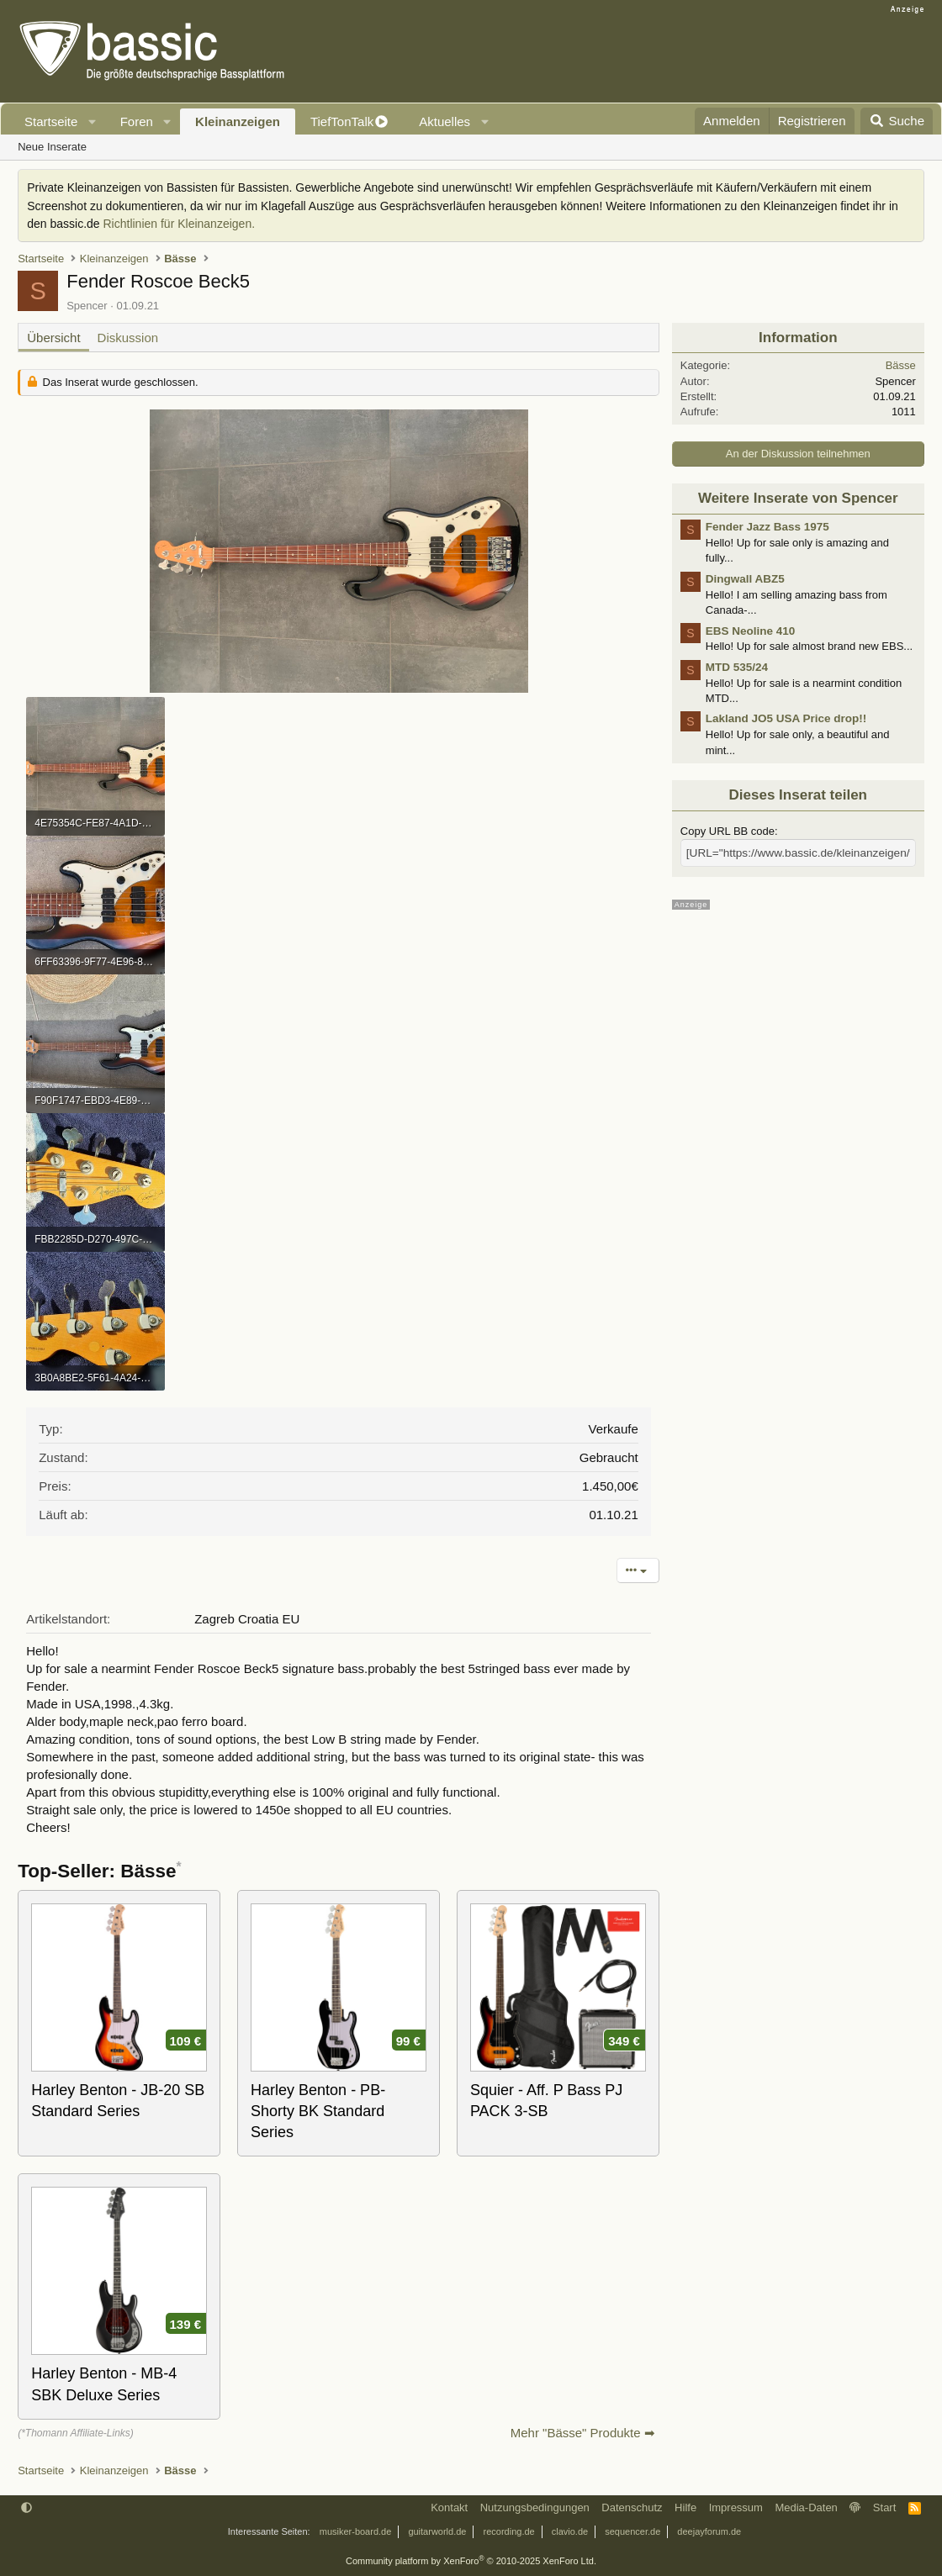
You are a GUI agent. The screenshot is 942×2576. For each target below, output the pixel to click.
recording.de (509, 2531)
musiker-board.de (356, 2531)
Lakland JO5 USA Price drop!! (786, 718)
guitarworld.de (437, 2531)
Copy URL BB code (727, 831)
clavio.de (570, 2531)
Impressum (736, 2507)
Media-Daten (806, 2507)
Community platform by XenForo (471, 2561)
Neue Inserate (52, 146)
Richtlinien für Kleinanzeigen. (179, 223)
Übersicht (53, 337)
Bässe (901, 365)
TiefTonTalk (341, 121)
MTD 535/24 (737, 667)
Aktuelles (444, 121)
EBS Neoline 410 (751, 631)
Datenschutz (631, 2507)
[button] (92, 121)
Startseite (50, 121)
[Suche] (896, 121)
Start (884, 2507)
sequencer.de (632, 2531)
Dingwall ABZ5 (745, 579)
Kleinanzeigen (237, 121)
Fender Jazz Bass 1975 (767, 526)
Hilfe (685, 2507)
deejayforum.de (709, 2531)
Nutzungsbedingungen (535, 2507)
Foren (136, 121)
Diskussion (128, 337)
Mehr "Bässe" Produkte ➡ (583, 2433)
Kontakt (449, 2507)
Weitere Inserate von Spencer (798, 498)
